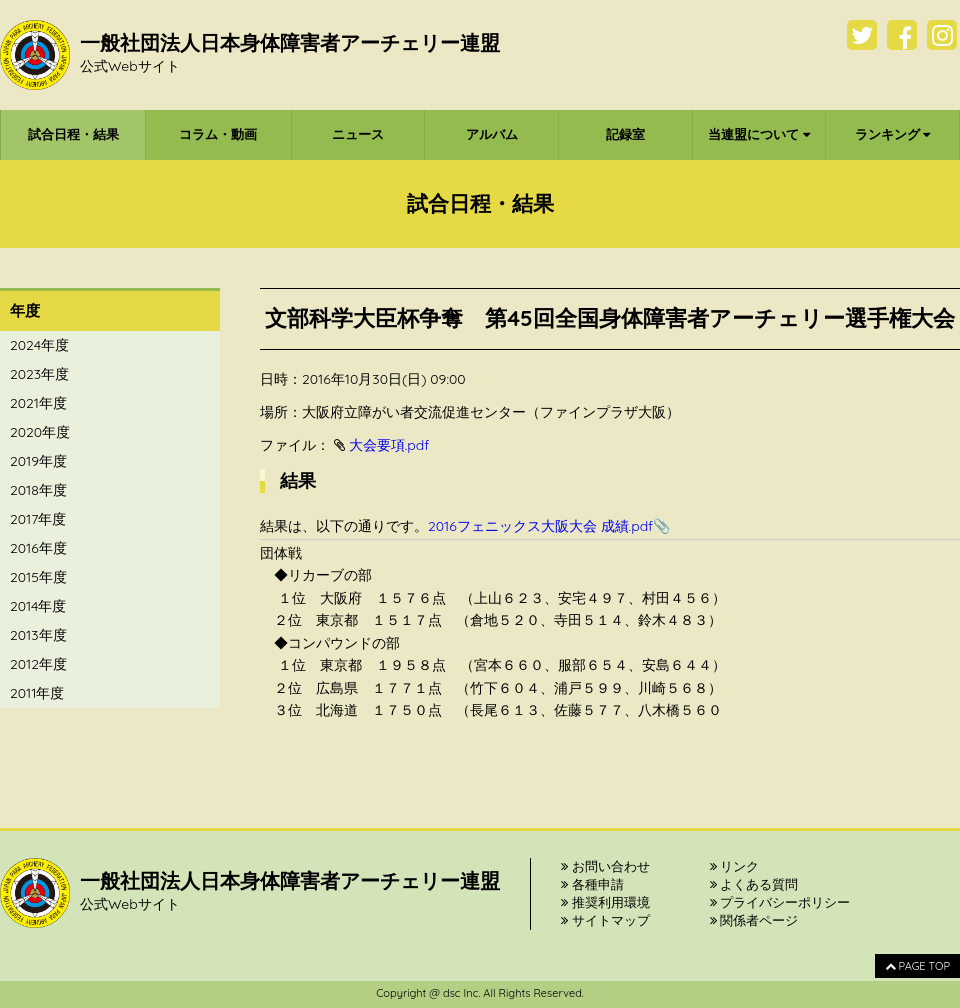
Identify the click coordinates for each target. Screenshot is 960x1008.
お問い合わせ (605, 866)
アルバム (492, 134)
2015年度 (38, 577)
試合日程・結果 (73, 134)
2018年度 (38, 490)
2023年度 (39, 374)
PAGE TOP (917, 966)
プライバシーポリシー (780, 902)
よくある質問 (754, 884)
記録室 (625, 134)
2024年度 (39, 345)
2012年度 (38, 664)
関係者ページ (754, 920)
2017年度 (38, 519)
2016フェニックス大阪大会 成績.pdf (540, 526)
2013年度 (38, 635)
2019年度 (38, 461)
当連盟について (759, 134)
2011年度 (37, 693)
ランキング (893, 134)
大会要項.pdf (389, 445)
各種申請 (592, 884)
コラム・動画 (218, 134)
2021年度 (38, 403)
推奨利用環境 (605, 902)
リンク (735, 866)
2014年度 (38, 606)
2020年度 (40, 432)
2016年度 (38, 548)
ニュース (358, 134)
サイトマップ (605, 920)
